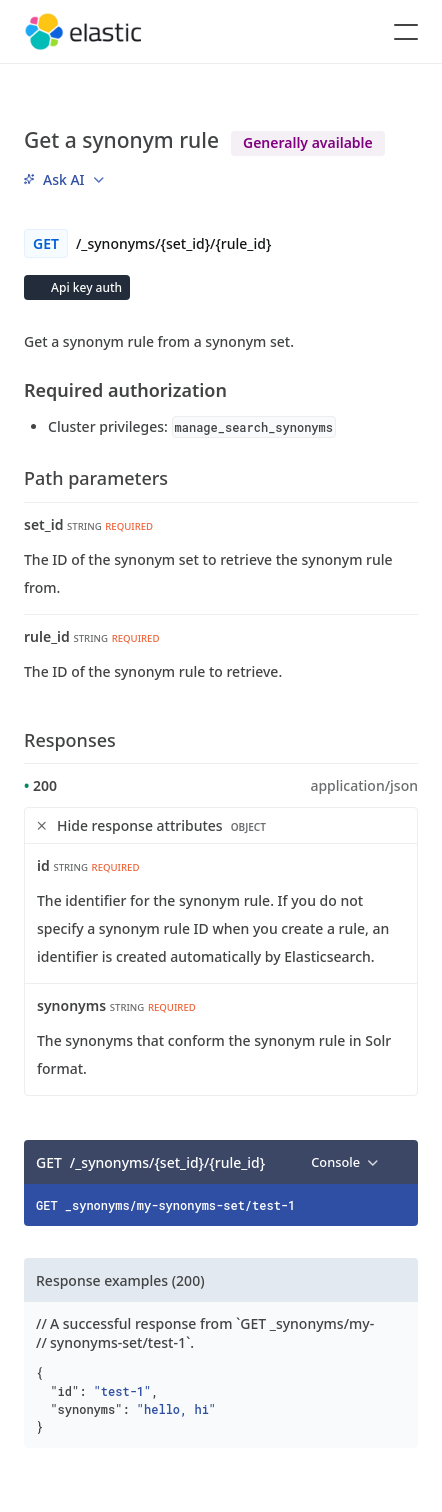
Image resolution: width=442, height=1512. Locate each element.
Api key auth (85, 287)
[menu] (64, 180)
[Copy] (396, 1162)
